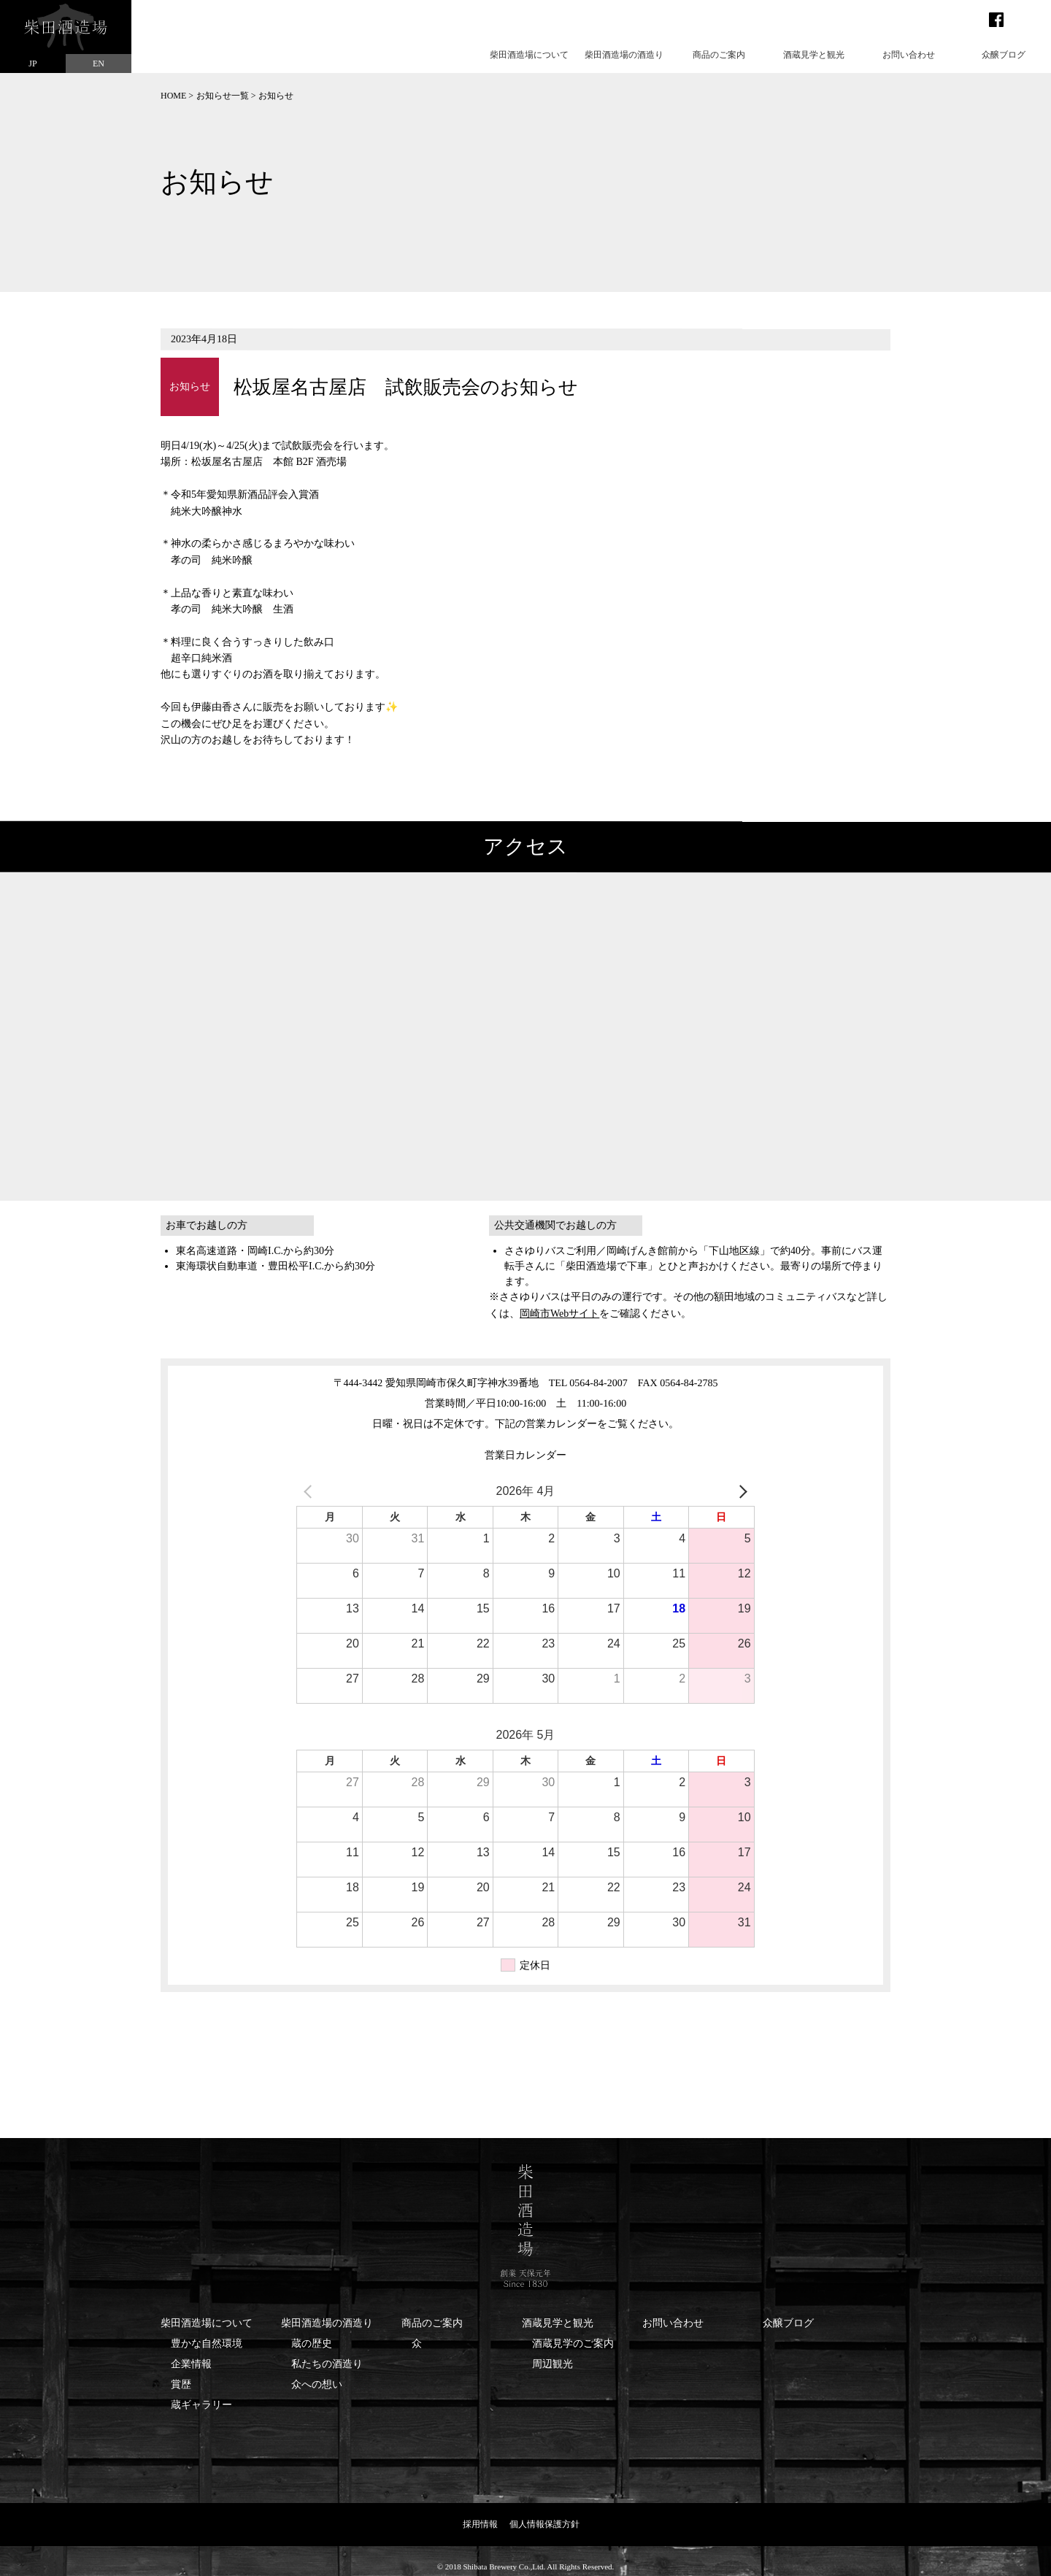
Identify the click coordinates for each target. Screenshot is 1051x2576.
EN (98, 63)
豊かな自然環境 (206, 2343)
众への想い (316, 2384)
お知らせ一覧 (222, 96)
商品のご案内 (719, 55)
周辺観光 (552, 2363)
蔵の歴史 (311, 2343)
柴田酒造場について (529, 55)
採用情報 (480, 2524)
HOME (173, 96)
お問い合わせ (908, 55)
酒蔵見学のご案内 (573, 2343)
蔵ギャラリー (201, 2404)
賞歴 (181, 2384)
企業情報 (191, 2363)
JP (32, 63)
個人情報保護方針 (544, 2524)
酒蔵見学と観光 (813, 55)
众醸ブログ (1003, 55)
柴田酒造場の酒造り (624, 55)
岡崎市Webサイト (559, 1313)
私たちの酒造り (327, 2363)
